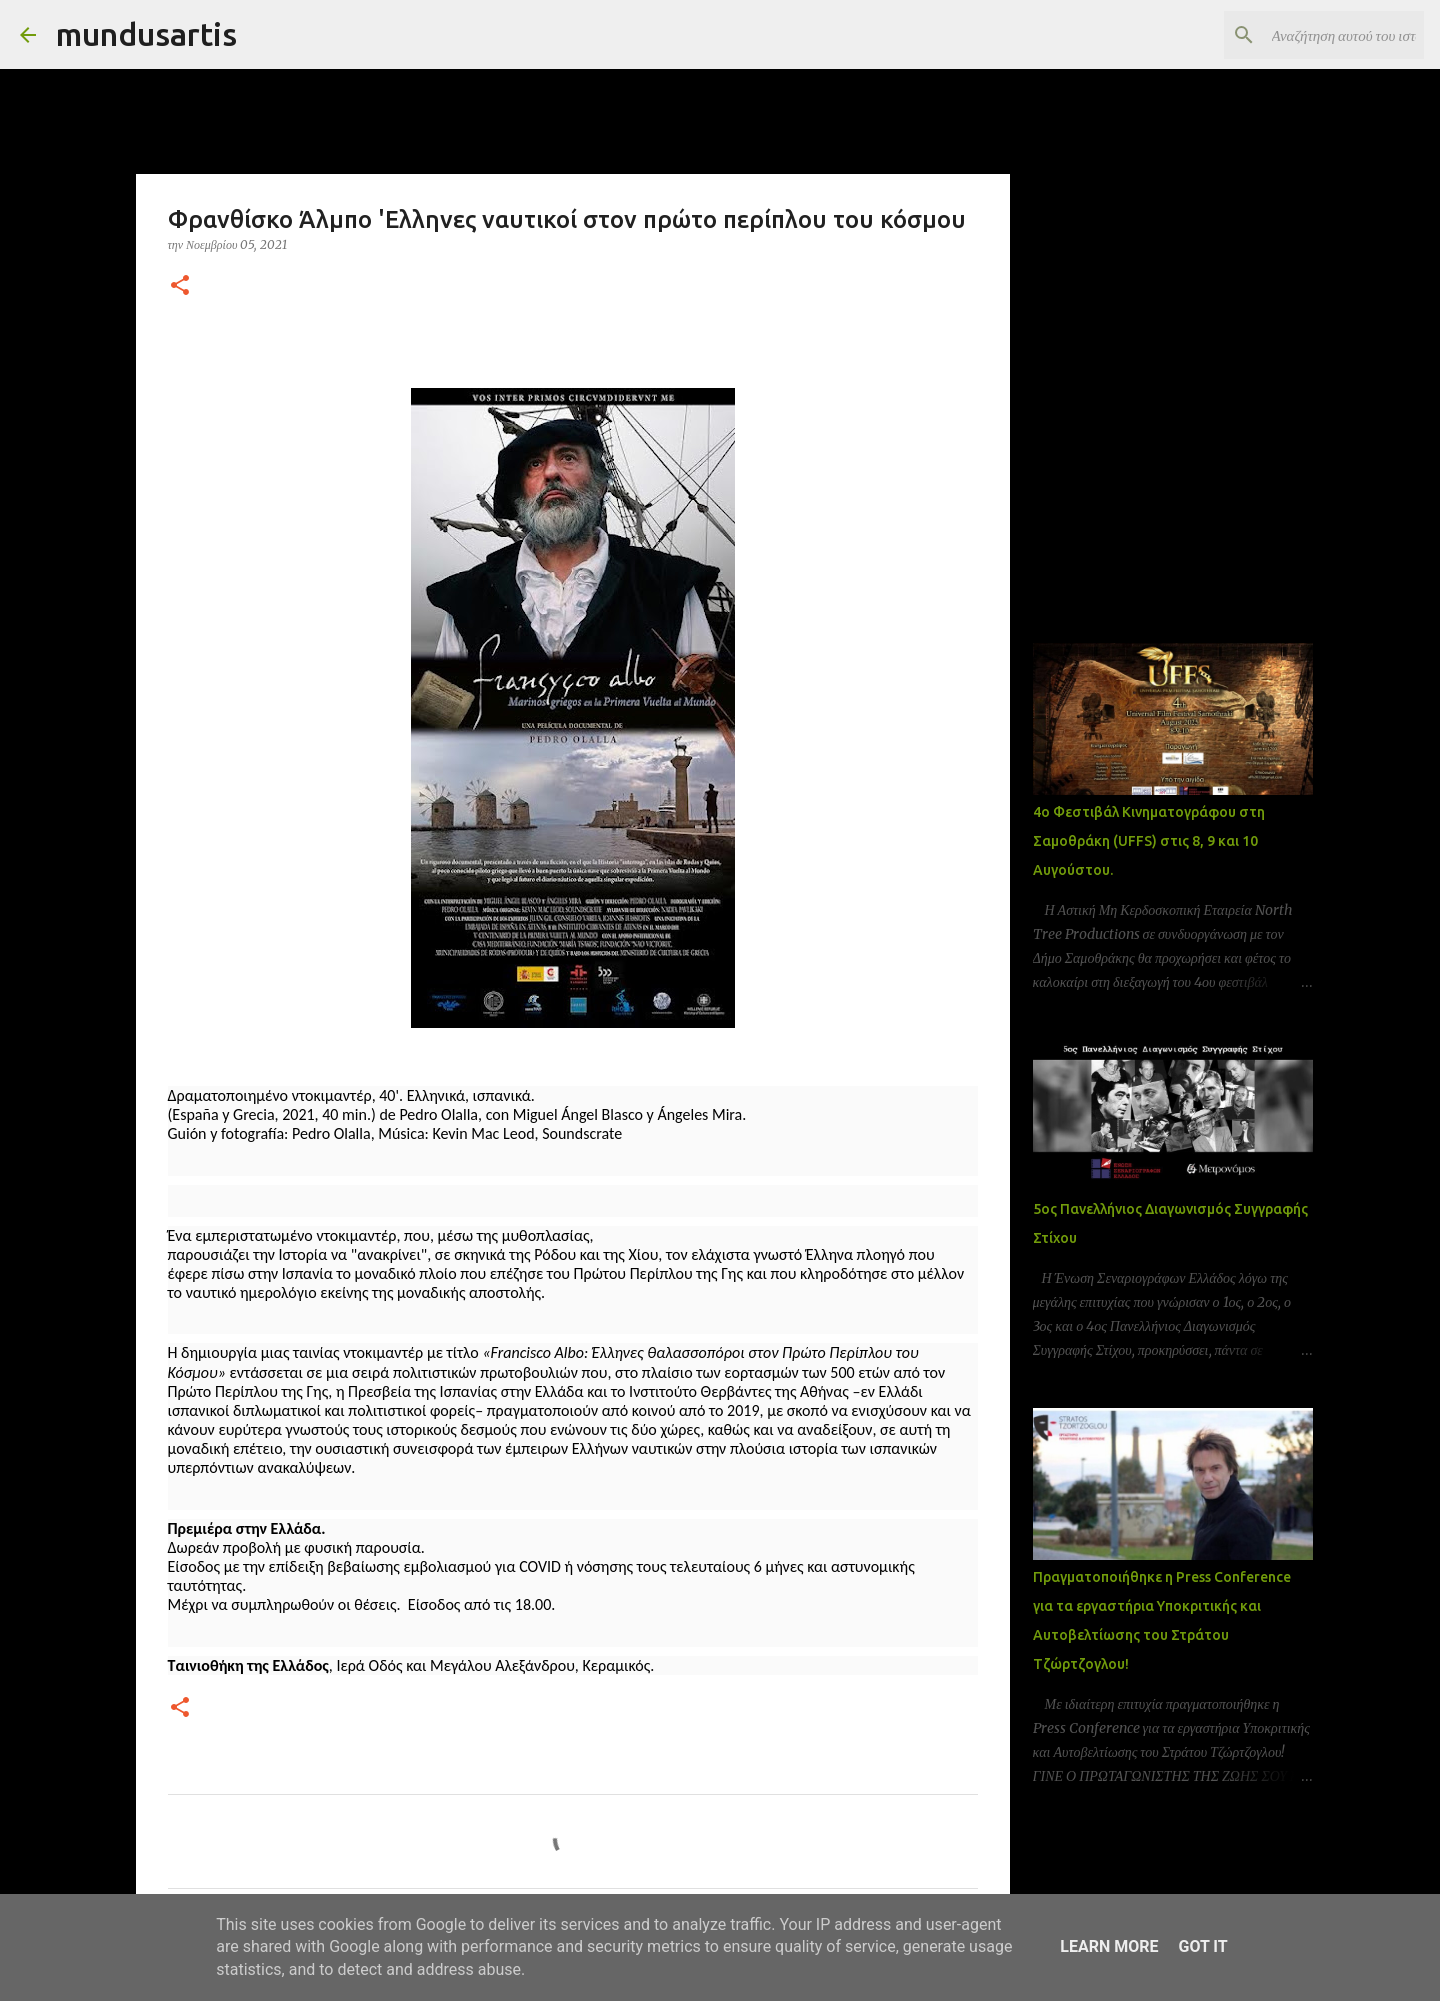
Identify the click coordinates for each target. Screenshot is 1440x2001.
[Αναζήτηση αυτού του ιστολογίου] (1319, 35)
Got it (1202, 1946)
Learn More (1109, 1946)
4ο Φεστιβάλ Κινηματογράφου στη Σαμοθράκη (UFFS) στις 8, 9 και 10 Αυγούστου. (1149, 841)
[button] (180, 286)
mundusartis (146, 34)
